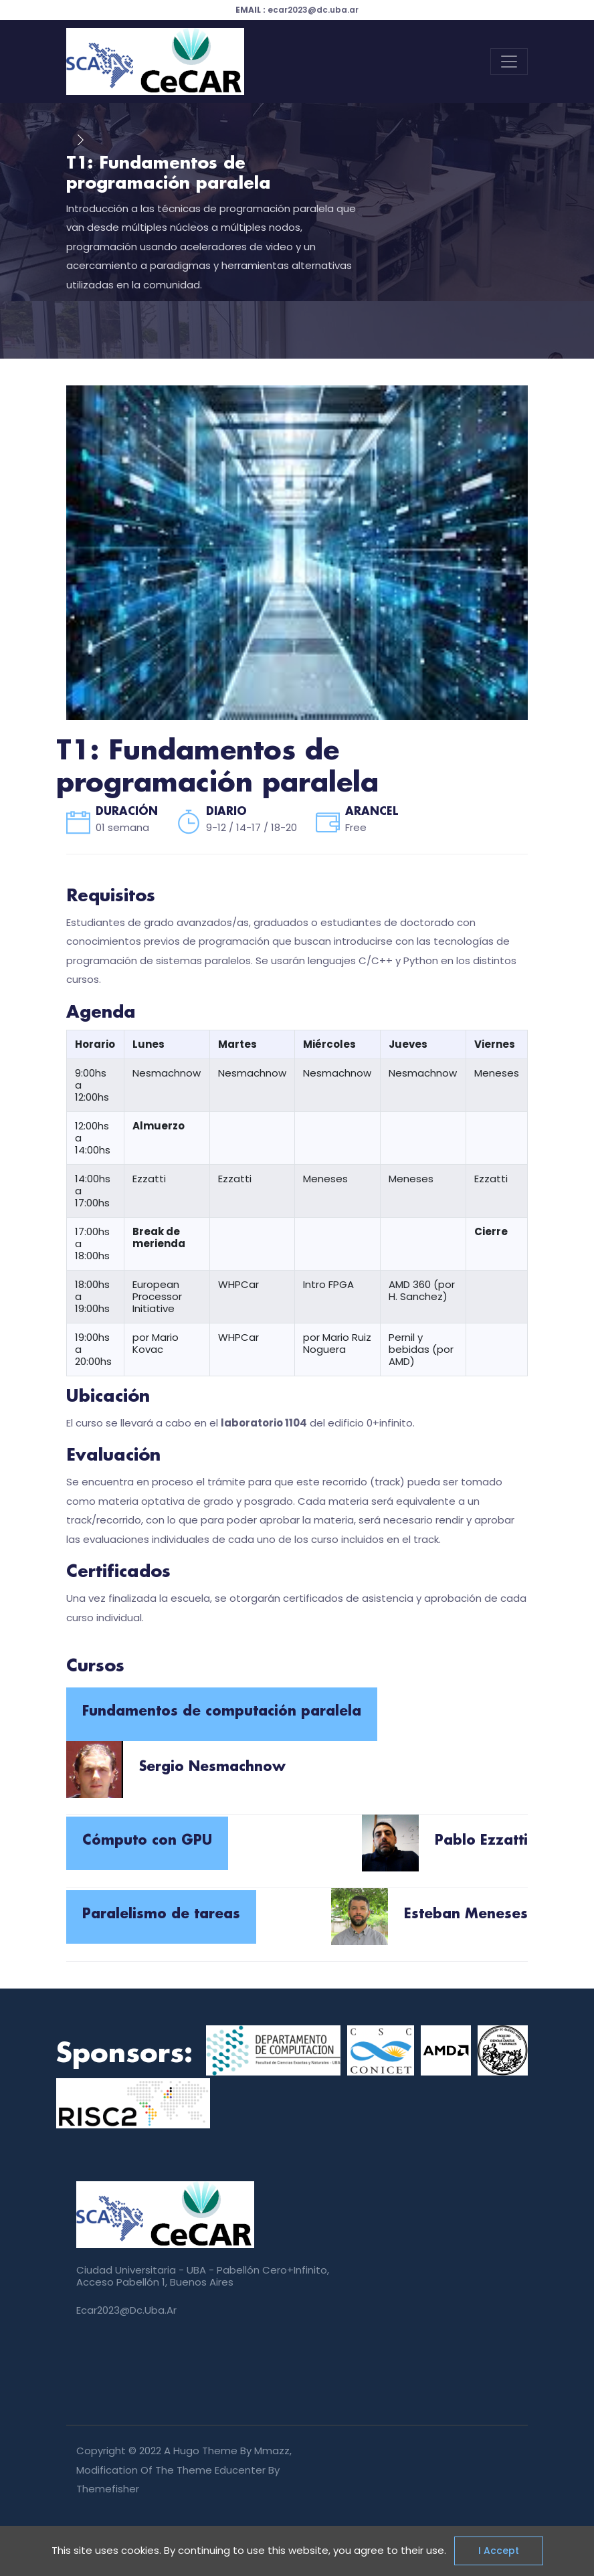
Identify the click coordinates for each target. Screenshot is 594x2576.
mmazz (272, 2451)
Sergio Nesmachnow (212, 1767)
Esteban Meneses (466, 1914)
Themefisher (107, 2489)
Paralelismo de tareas (161, 1914)
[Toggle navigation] (509, 61)
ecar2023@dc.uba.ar (297, 9)
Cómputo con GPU (147, 1840)
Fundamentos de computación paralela (221, 1711)
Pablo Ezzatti (481, 1840)
